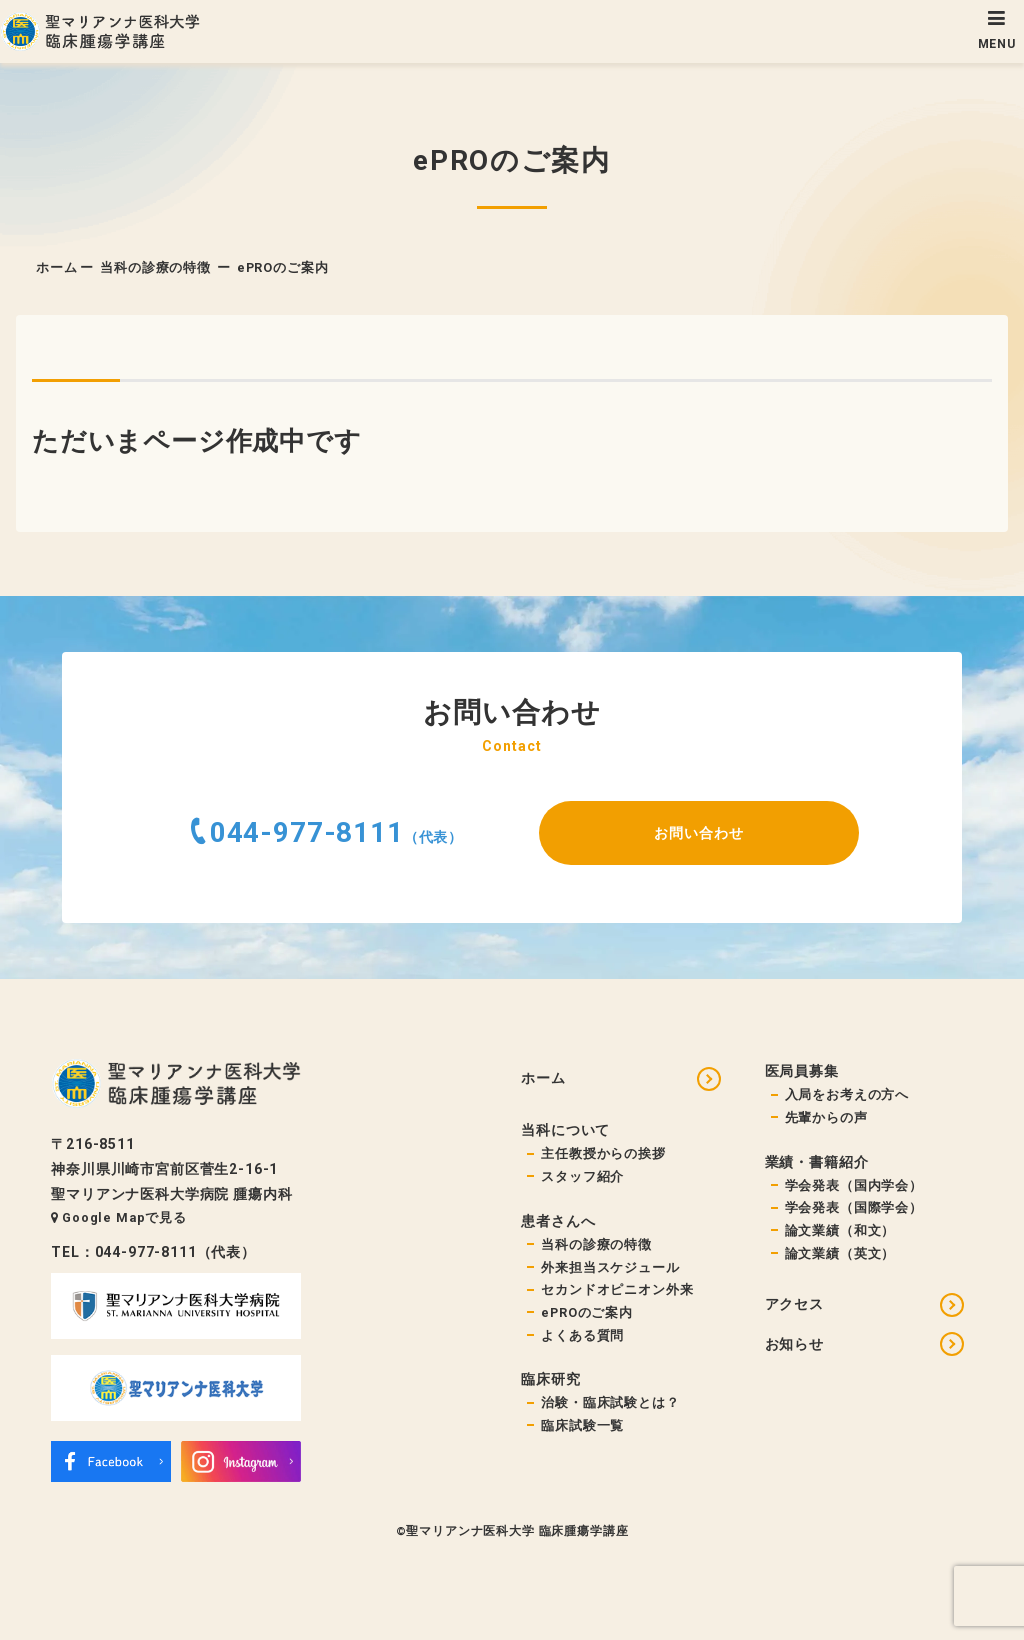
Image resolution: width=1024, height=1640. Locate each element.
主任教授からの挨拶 (603, 1153)
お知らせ (794, 1344)
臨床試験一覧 (582, 1425)
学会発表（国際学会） (854, 1207)
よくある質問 (582, 1335)
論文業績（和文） (840, 1230)
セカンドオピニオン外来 (617, 1289)
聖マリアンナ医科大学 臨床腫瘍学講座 (517, 1531)
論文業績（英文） (840, 1253)
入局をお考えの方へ (847, 1094)
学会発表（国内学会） (854, 1185)
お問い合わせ (698, 833)
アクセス (794, 1304)
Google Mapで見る (119, 1217)
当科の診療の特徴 (155, 267)
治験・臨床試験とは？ (610, 1402)
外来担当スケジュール (610, 1267)
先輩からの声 (826, 1117)
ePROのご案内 (587, 1312)
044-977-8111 (307, 832)
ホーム (57, 267)
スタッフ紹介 (582, 1176)
